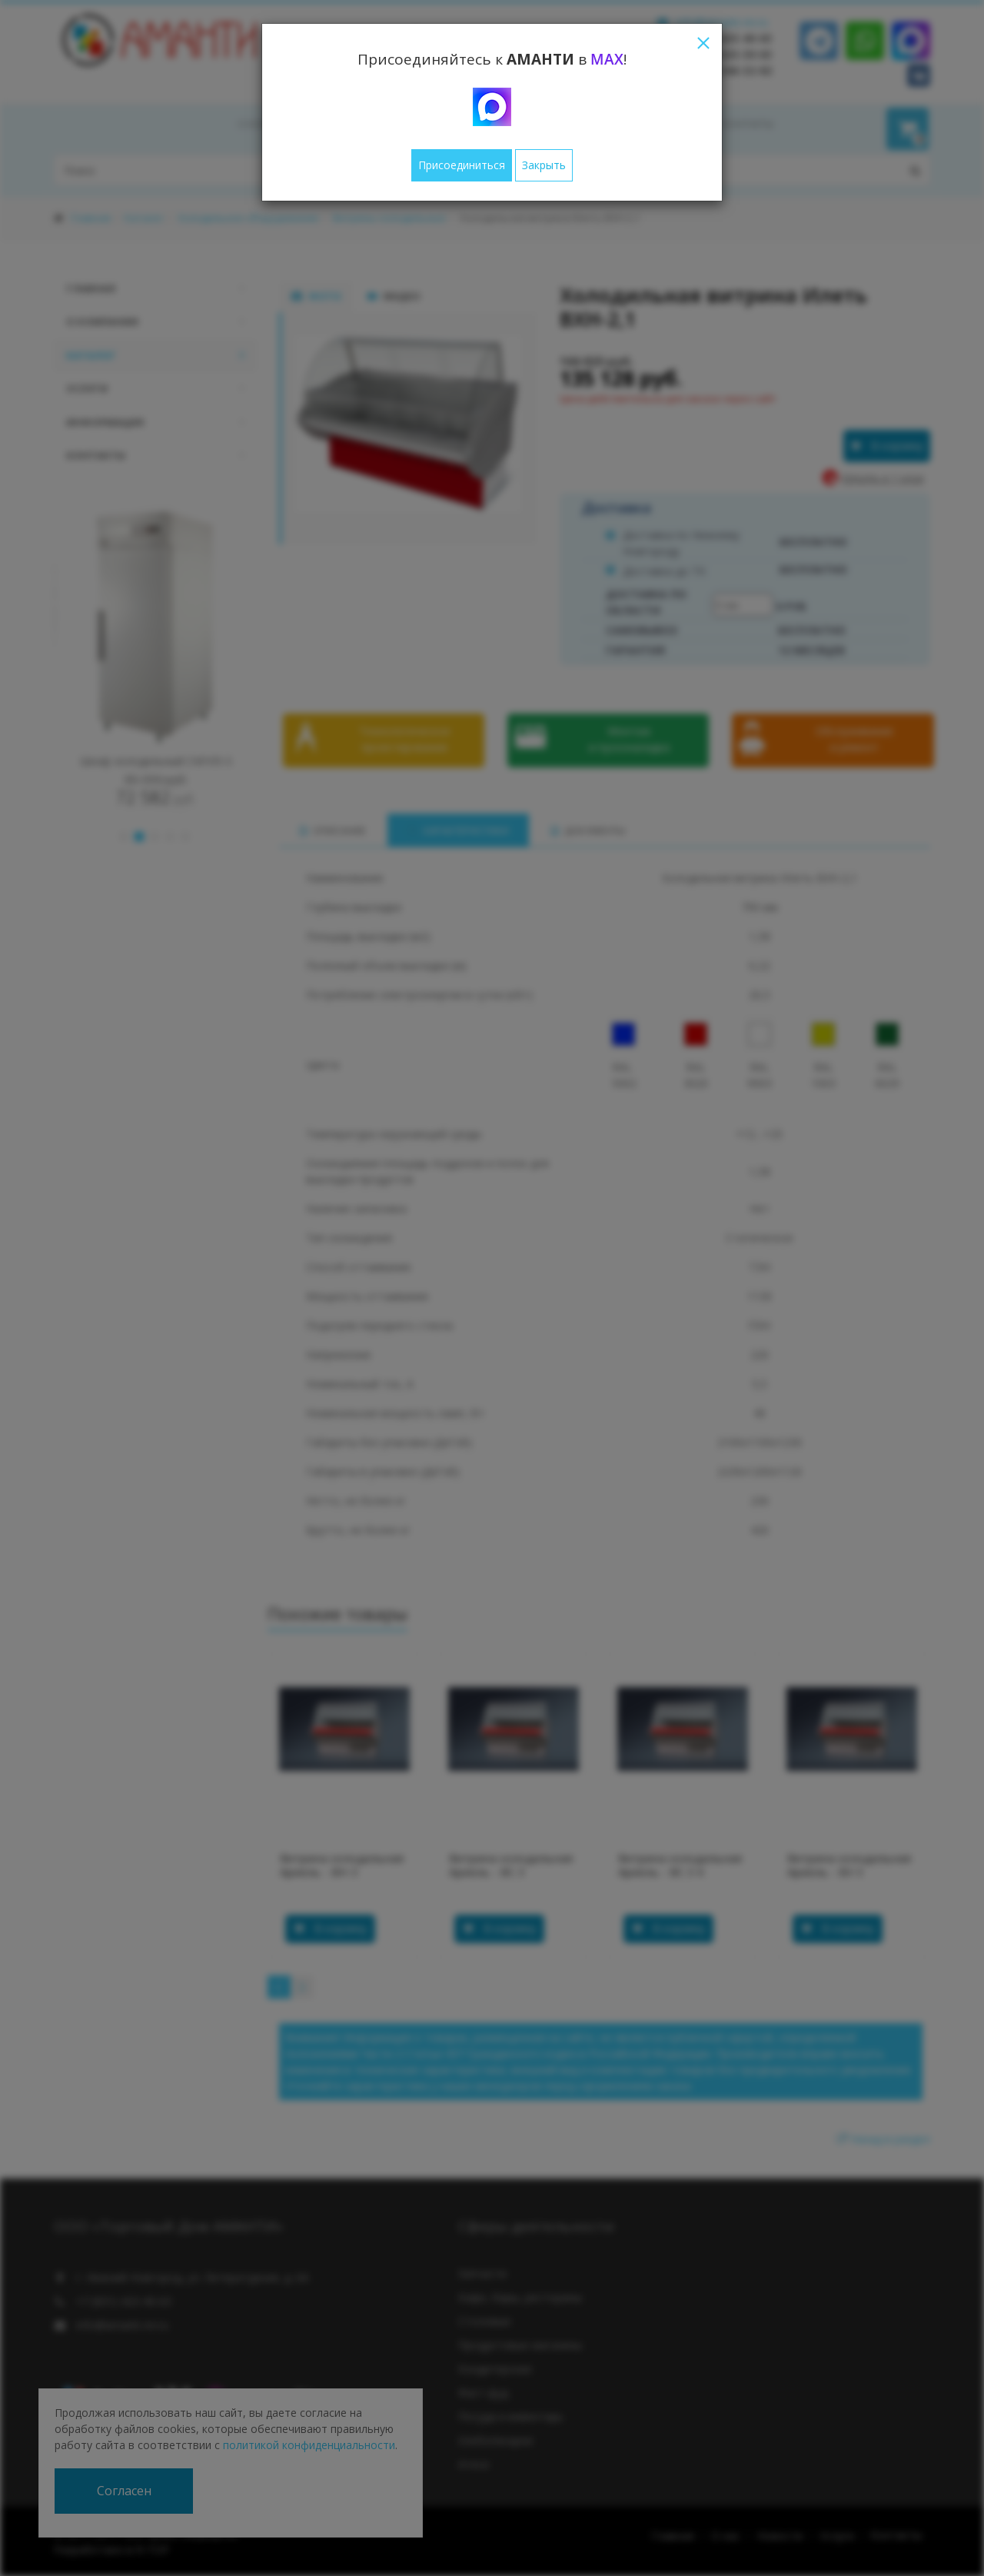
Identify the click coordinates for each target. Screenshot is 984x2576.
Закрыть (544, 165)
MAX (606, 59)
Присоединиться (461, 165)
